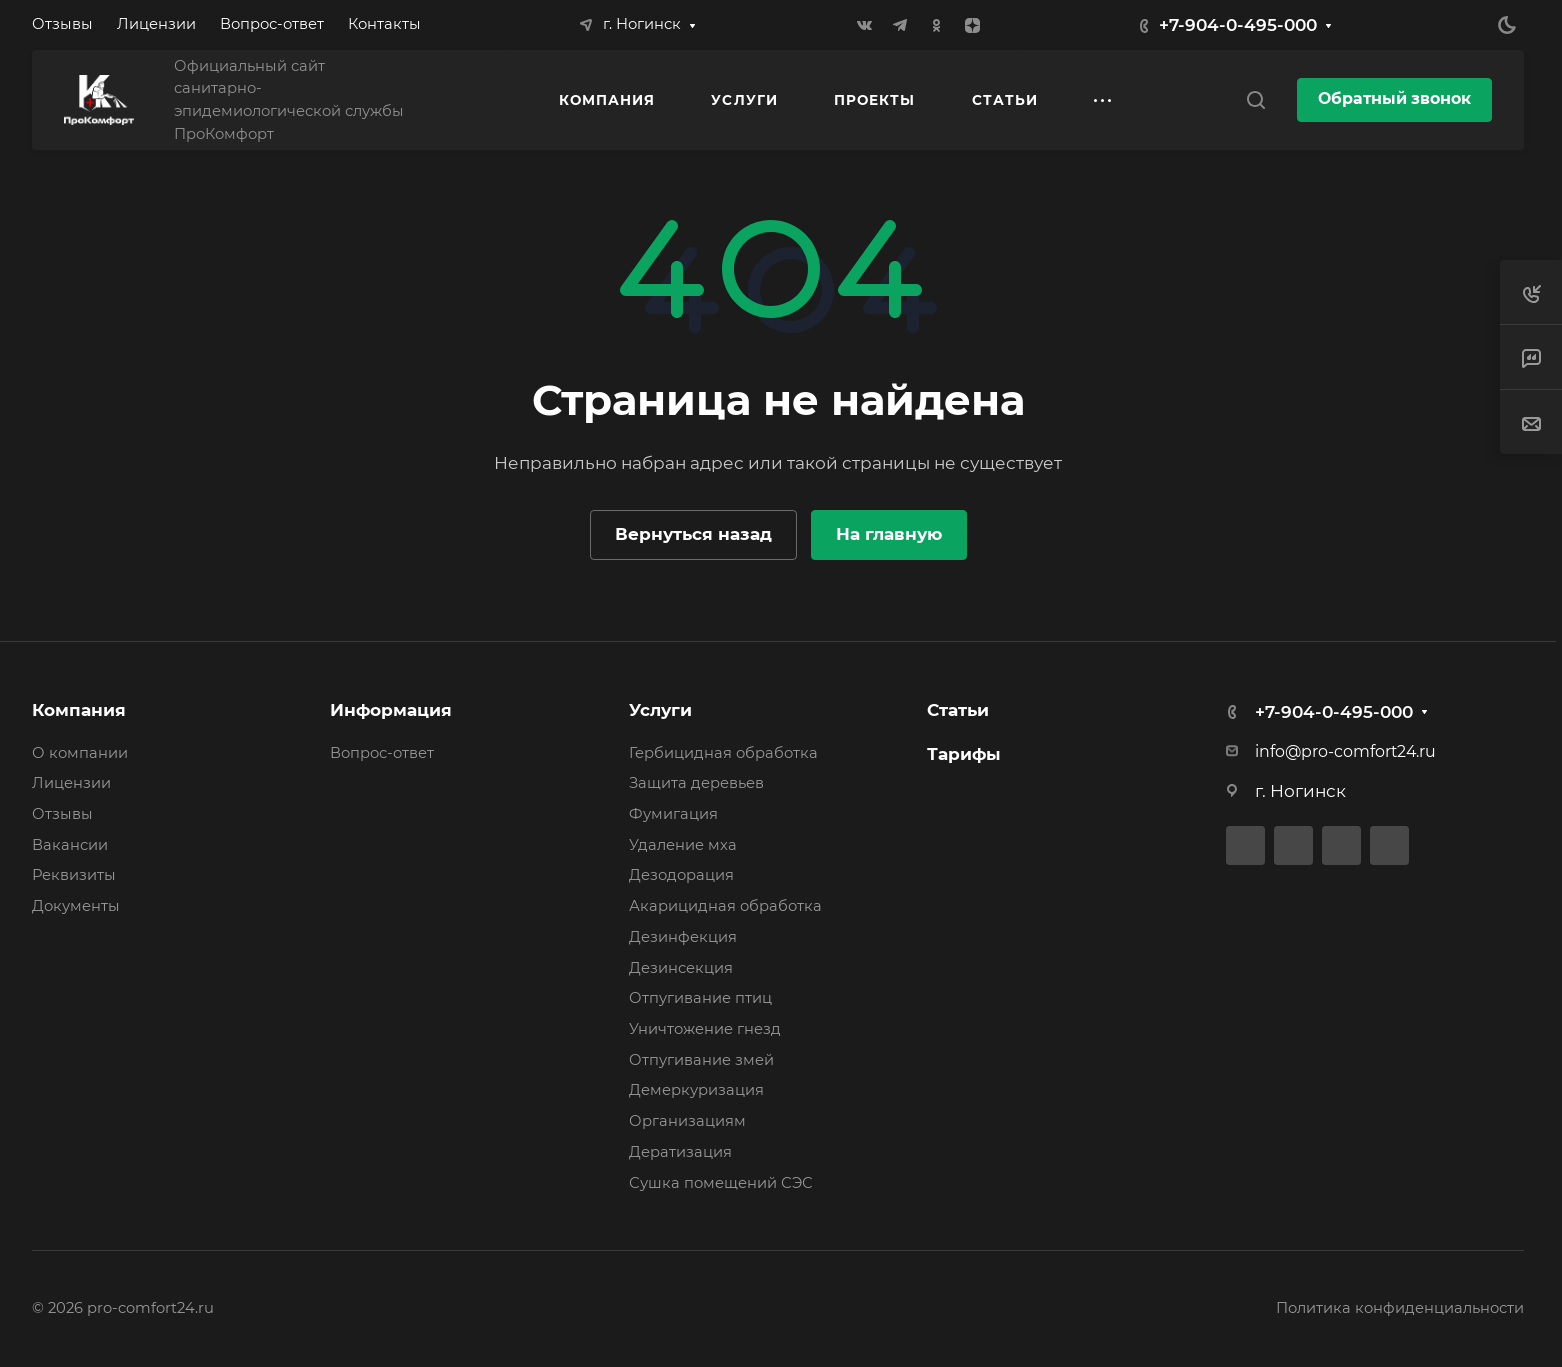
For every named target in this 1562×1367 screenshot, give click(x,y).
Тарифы (964, 754)
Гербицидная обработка (723, 753)
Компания (79, 710)
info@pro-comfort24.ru (1345, 751)
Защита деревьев (696, 783)
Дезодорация (681, 875)
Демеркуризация (696, 1090)
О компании (80, 753)
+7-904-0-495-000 (1238, 25)
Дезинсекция (681, 968)
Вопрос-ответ (382, 753)
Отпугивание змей (701, 1060)
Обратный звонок (1394, 98)
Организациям (687, 1121)
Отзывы (62, 814)
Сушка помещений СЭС (721, 1183)
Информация (391, 710)
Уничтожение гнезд (705, 1029)
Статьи (958, 710)
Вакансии (70, 845)
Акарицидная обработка (725, 906)
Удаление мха (683, 845)
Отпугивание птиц (700, 998)
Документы (76, 906)
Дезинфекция (683, 937)
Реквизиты (74, 875)
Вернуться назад (693, 534)
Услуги (660, 710)
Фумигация (673, 814)
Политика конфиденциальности (1400, 1308)
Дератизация (680, 1152)
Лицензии (71, 783)
